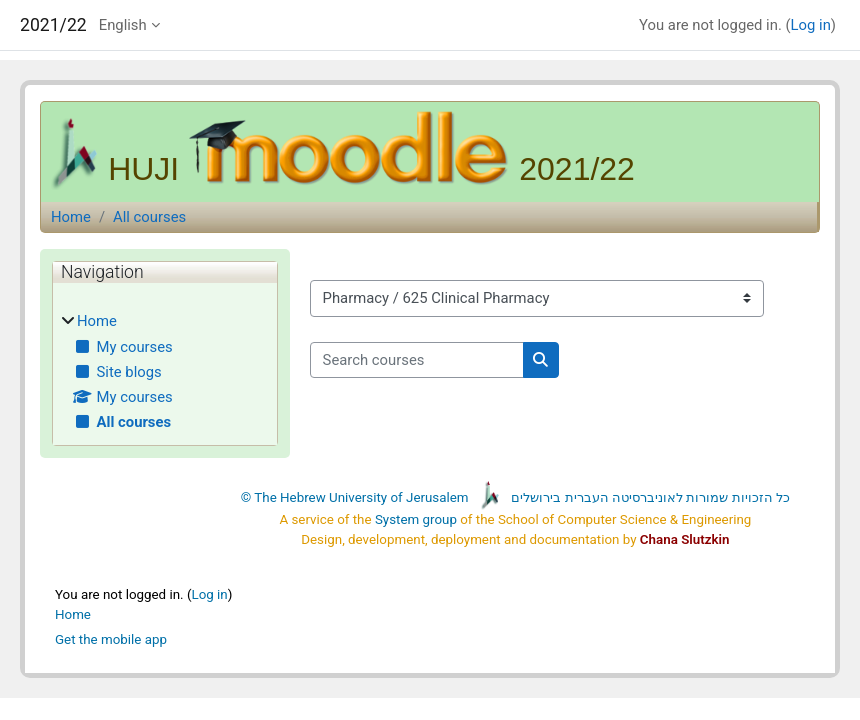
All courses (149, 217)
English (123, 25)
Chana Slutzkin (685, 539)
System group (416, 519)
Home (71, 217)
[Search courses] (417, 360)
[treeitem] (165, 371)
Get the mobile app (111, 639)
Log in (811, 25)
